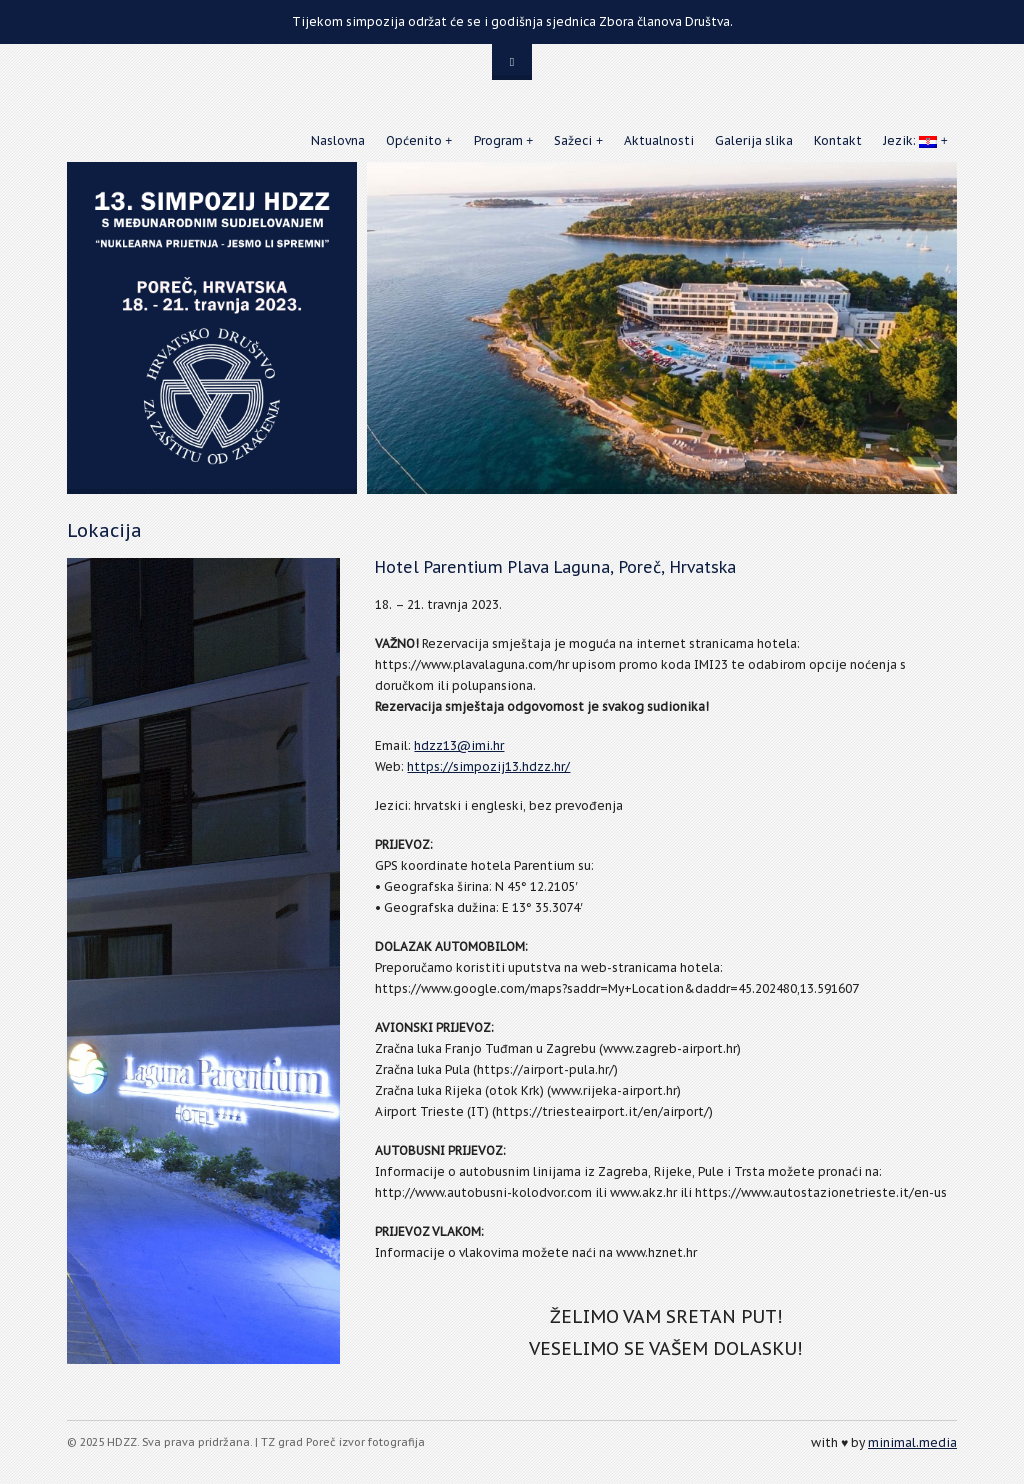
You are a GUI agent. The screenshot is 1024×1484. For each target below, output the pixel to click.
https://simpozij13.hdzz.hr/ (488, 766)
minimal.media (912, 1442)
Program (498, 140)
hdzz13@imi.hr (459, 745)
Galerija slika (754, 140)
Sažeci (573, 140)
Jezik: (910, 140)
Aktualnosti (659, 140)
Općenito (414, 140)
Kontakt (838, 140)
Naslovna (338, 140)
